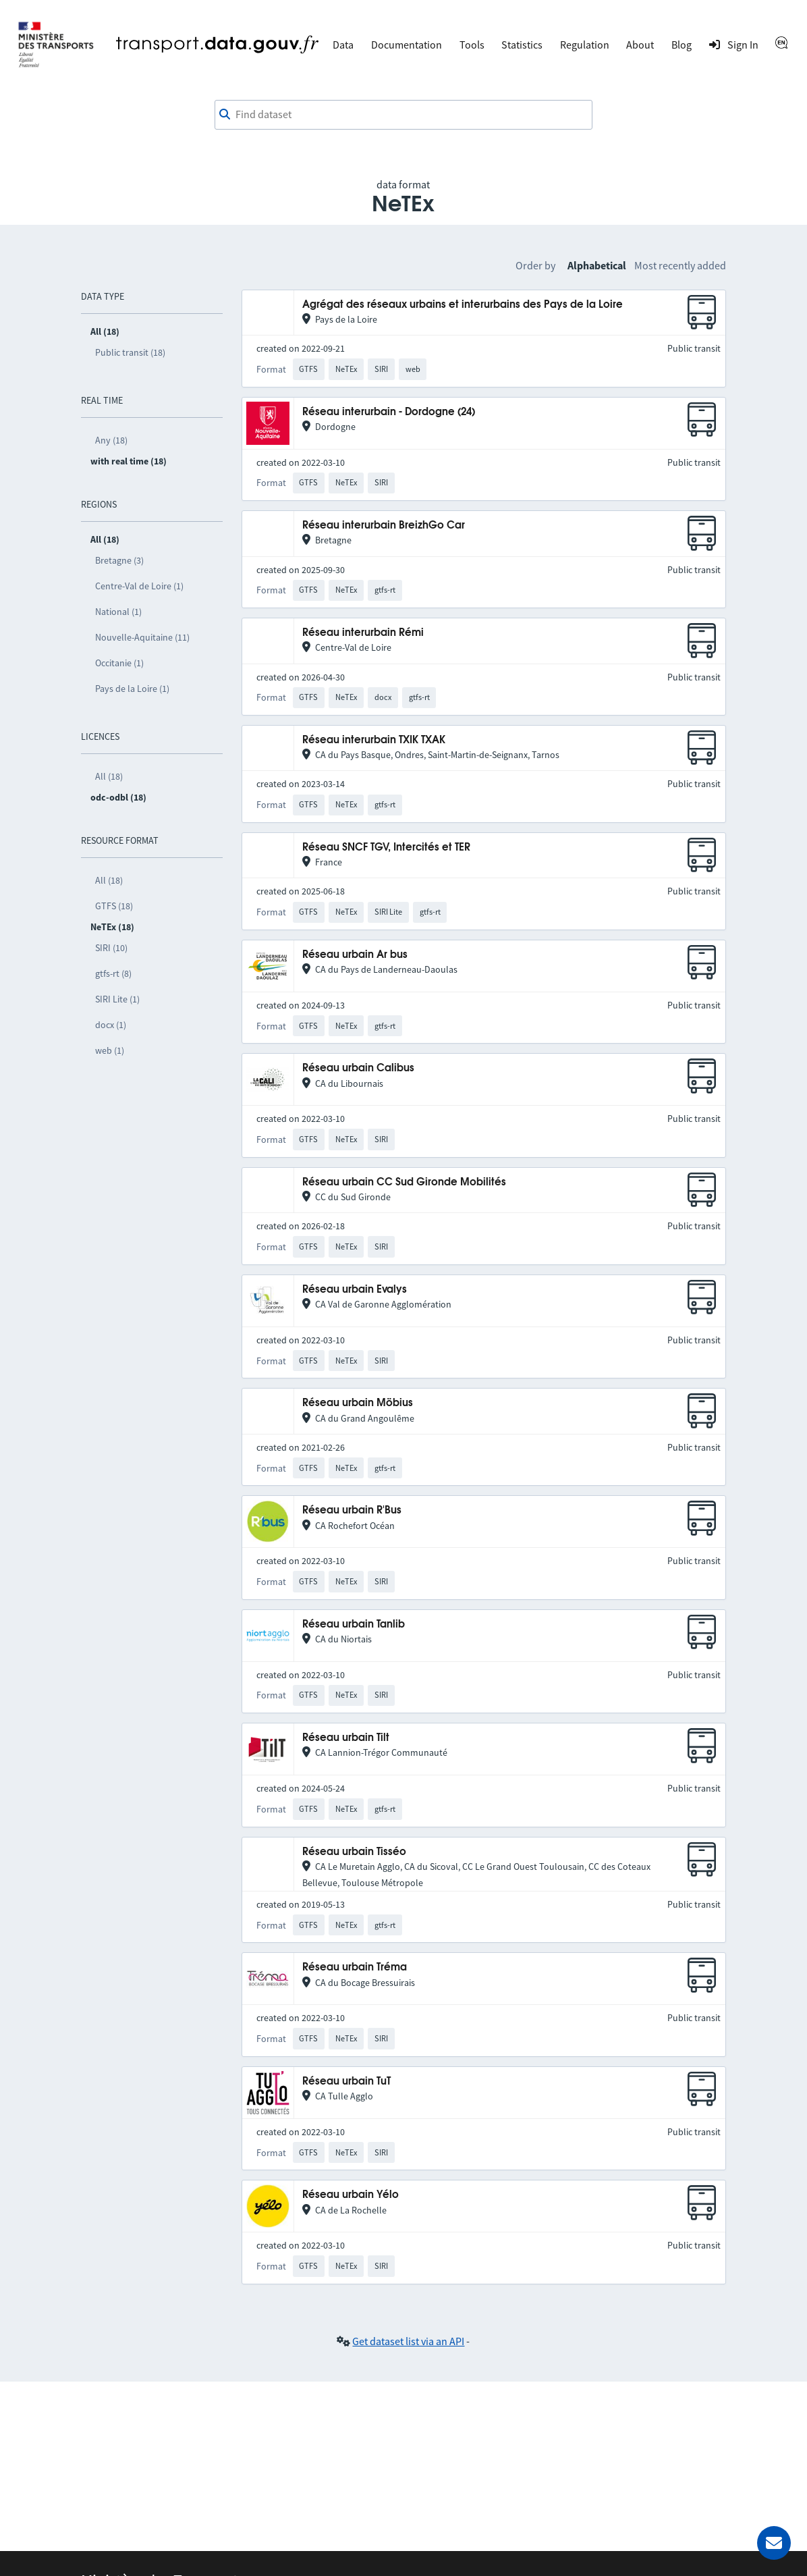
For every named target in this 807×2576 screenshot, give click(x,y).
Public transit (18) (130, 352)
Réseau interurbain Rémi (363, 633)
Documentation (406, 44)
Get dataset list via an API (408, 2341)
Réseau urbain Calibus (358, 1068)
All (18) (109, 776)
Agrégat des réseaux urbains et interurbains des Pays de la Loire (462, 305)
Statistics (521, 44)
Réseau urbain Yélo (350, 2195)
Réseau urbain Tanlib (353, 1624)
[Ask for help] (774, 2543)
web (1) (109, 1050)
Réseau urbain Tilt (345, 1738)
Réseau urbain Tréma (354, 1967)
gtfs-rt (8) (113, 973)
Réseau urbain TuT (346, 2081)
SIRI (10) (111, 948)
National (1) (118, 612)
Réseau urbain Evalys (354, 1290)
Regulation (584, 44)
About (640, 44)
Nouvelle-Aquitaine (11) (142, 637)
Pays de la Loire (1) (132, 688)
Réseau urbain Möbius (357, 1403)
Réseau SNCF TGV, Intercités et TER (386, 847)
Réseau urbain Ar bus (355, 955)
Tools (472, 44)
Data (343, 44)
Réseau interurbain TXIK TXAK (373, 740)
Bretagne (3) (119, 560)
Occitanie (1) (119, 663)
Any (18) (111, 440)
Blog (681, 44)
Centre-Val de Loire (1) (139, 586)
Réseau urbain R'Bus (351, 1510)
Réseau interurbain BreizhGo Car (383, 525)
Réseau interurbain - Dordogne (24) (388, 412)
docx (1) (110, 1025)
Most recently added (680, 265)
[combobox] (403, 115)
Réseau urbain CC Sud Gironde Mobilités (404, 1182)
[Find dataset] (403, 115)
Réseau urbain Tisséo (354, 1852)
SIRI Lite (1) (117, 999)
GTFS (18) (114, 906)
